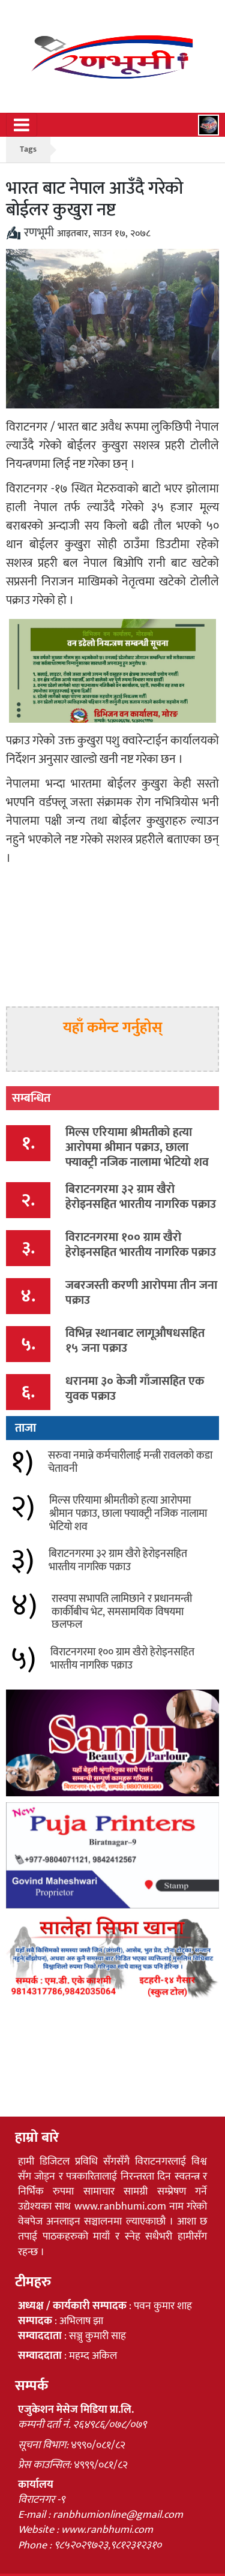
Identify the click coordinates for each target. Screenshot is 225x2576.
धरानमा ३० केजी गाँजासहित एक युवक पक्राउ (134, 1388)
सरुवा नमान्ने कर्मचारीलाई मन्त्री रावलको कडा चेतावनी (130, 1462)
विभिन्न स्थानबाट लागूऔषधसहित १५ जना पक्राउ (135, 1340)
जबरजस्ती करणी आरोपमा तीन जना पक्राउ (141, 1292)
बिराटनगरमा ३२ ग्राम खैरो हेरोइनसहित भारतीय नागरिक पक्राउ (140, 1197)
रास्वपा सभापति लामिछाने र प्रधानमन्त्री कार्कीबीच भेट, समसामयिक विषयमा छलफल (122, 1612)
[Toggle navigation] (21, 125)
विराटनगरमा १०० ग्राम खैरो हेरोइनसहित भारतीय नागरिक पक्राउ (140, 1245)
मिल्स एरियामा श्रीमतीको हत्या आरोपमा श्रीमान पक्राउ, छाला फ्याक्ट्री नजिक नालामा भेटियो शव (137, 1147)
